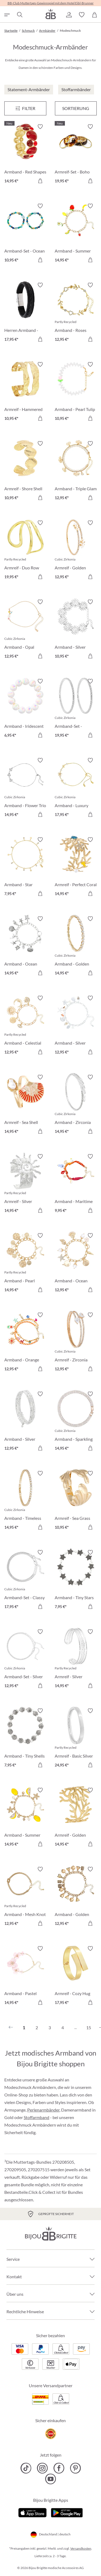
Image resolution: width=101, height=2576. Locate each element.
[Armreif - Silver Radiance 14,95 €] (25, 1184)
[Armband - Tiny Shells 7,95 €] (25, 1738)
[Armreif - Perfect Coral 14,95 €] (76, 867)
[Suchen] (19, 14)
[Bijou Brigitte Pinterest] (75, 2468)
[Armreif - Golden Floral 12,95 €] (76, 550)
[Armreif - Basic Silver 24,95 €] (76, 1738)
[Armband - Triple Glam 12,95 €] (76, 471)
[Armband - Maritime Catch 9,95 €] (76, 1184)
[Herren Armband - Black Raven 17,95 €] (25, 313)
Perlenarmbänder (43, 2109)
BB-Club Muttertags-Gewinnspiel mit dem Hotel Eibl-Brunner (51, 3)
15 (88, 2027)
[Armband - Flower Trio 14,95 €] (25, 788)
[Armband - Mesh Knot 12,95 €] (25, 1897)
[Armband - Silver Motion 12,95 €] (25, 1422)
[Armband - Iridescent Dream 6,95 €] (25, 709)
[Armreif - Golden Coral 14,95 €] (76, 1818)
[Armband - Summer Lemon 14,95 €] (25, 1818)
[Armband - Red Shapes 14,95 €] (25, 154)
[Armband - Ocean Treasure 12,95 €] (76, 1263)
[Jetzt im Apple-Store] (32, 2512)
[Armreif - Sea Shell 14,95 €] (25, 1105)
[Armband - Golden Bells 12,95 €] (76, 1897)
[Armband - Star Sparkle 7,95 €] (25, 867)
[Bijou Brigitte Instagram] (42, 2468)
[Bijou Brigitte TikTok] (26, 2468)
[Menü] (25, 108)
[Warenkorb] (94, 14)
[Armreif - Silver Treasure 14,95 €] (76, 1659)
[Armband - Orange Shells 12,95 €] (25, 1342)
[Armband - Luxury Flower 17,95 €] (76, 788)
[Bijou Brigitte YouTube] (50, 2479)
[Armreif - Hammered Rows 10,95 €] (25, 392)
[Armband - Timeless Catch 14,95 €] (25, 1501)
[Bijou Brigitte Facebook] (59, 2468)
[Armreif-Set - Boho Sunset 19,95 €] (76, 154)
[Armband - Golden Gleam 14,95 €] (76, 946)
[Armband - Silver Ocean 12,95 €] (76, 1026)
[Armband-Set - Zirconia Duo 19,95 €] (76, 709)
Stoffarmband (36, 2117)
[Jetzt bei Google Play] (67, 2512)
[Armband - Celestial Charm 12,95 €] (25, 1026)
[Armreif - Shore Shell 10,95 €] (25, 471)
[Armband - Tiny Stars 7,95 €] (76, 1580)
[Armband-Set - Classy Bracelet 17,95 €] (25, 1580)
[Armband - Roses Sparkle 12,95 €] (76, 313)
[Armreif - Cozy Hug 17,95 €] (76, 1976)
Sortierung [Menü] (75, 108)
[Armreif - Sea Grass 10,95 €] (76, 1501)
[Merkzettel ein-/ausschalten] (40, 126)
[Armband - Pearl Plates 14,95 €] (25, 1263)
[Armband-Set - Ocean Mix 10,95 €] (25, 234)
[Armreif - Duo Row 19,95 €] (25, 550)
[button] (68, 14)
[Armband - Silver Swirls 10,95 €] (76, 629)
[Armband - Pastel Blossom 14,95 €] (25, 1976)
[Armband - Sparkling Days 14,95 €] (76, 1422)
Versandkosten (80, 2548)
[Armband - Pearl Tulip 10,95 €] (76, 392)
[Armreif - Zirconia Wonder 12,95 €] (76, 1342)
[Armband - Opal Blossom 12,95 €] (25, 629)
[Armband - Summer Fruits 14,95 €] (76, 234)
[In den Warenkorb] (40, 180)
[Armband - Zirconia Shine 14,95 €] (76, 1105)
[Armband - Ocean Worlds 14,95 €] (25, 946)
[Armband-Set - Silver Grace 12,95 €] (25, 1659)
